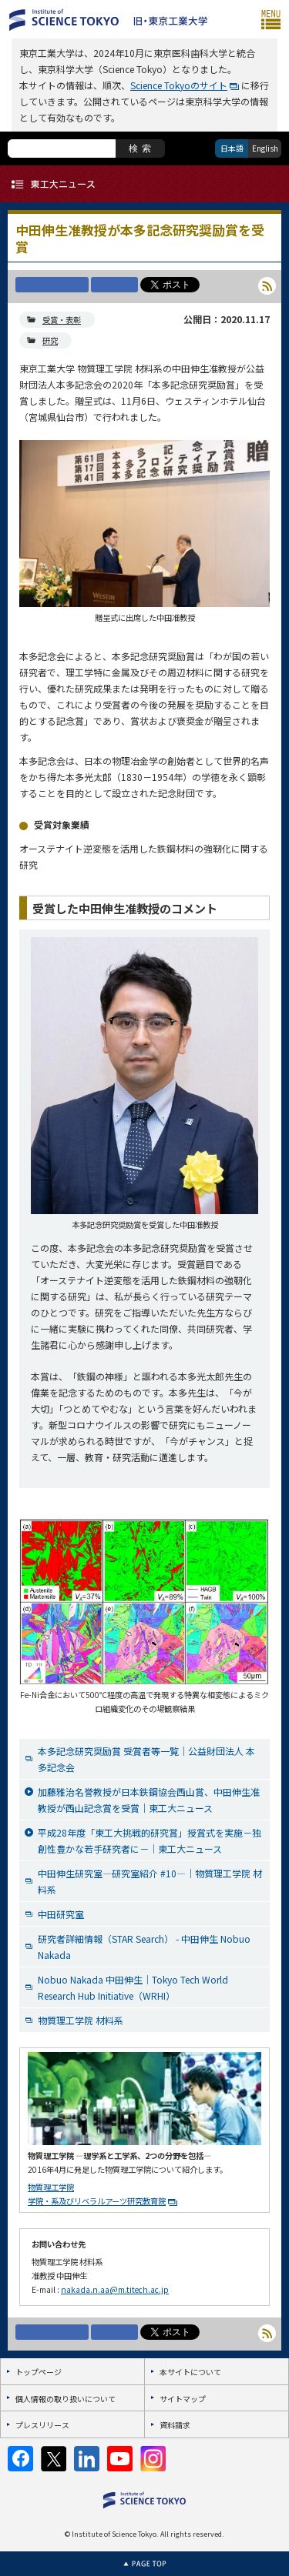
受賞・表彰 (61, 319)
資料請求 (175, 2425)
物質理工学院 (51, 2187)
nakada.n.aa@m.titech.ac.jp (115, 2289)
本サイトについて (190, 2371)
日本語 (232, 148)
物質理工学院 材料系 (80, 2020)
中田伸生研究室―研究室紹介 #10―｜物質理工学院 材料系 (150, 1881)
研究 (50, 340)
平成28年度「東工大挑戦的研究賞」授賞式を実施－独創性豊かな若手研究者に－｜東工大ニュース (149, 1840)
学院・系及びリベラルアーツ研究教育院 (97, 2201)
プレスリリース (42, 2425)
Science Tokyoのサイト (178, 85)
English (265, 148)
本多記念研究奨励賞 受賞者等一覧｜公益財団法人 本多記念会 (146, 1759)
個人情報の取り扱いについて (65, 2398)
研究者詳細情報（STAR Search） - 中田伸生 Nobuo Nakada (144, 1946)
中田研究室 (61, 1913)
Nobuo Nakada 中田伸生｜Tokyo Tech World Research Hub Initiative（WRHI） (133, 1987)
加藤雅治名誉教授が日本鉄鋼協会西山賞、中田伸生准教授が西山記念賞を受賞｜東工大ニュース (149, 1799)
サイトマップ (183, 2398)
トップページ (38, 2371)
